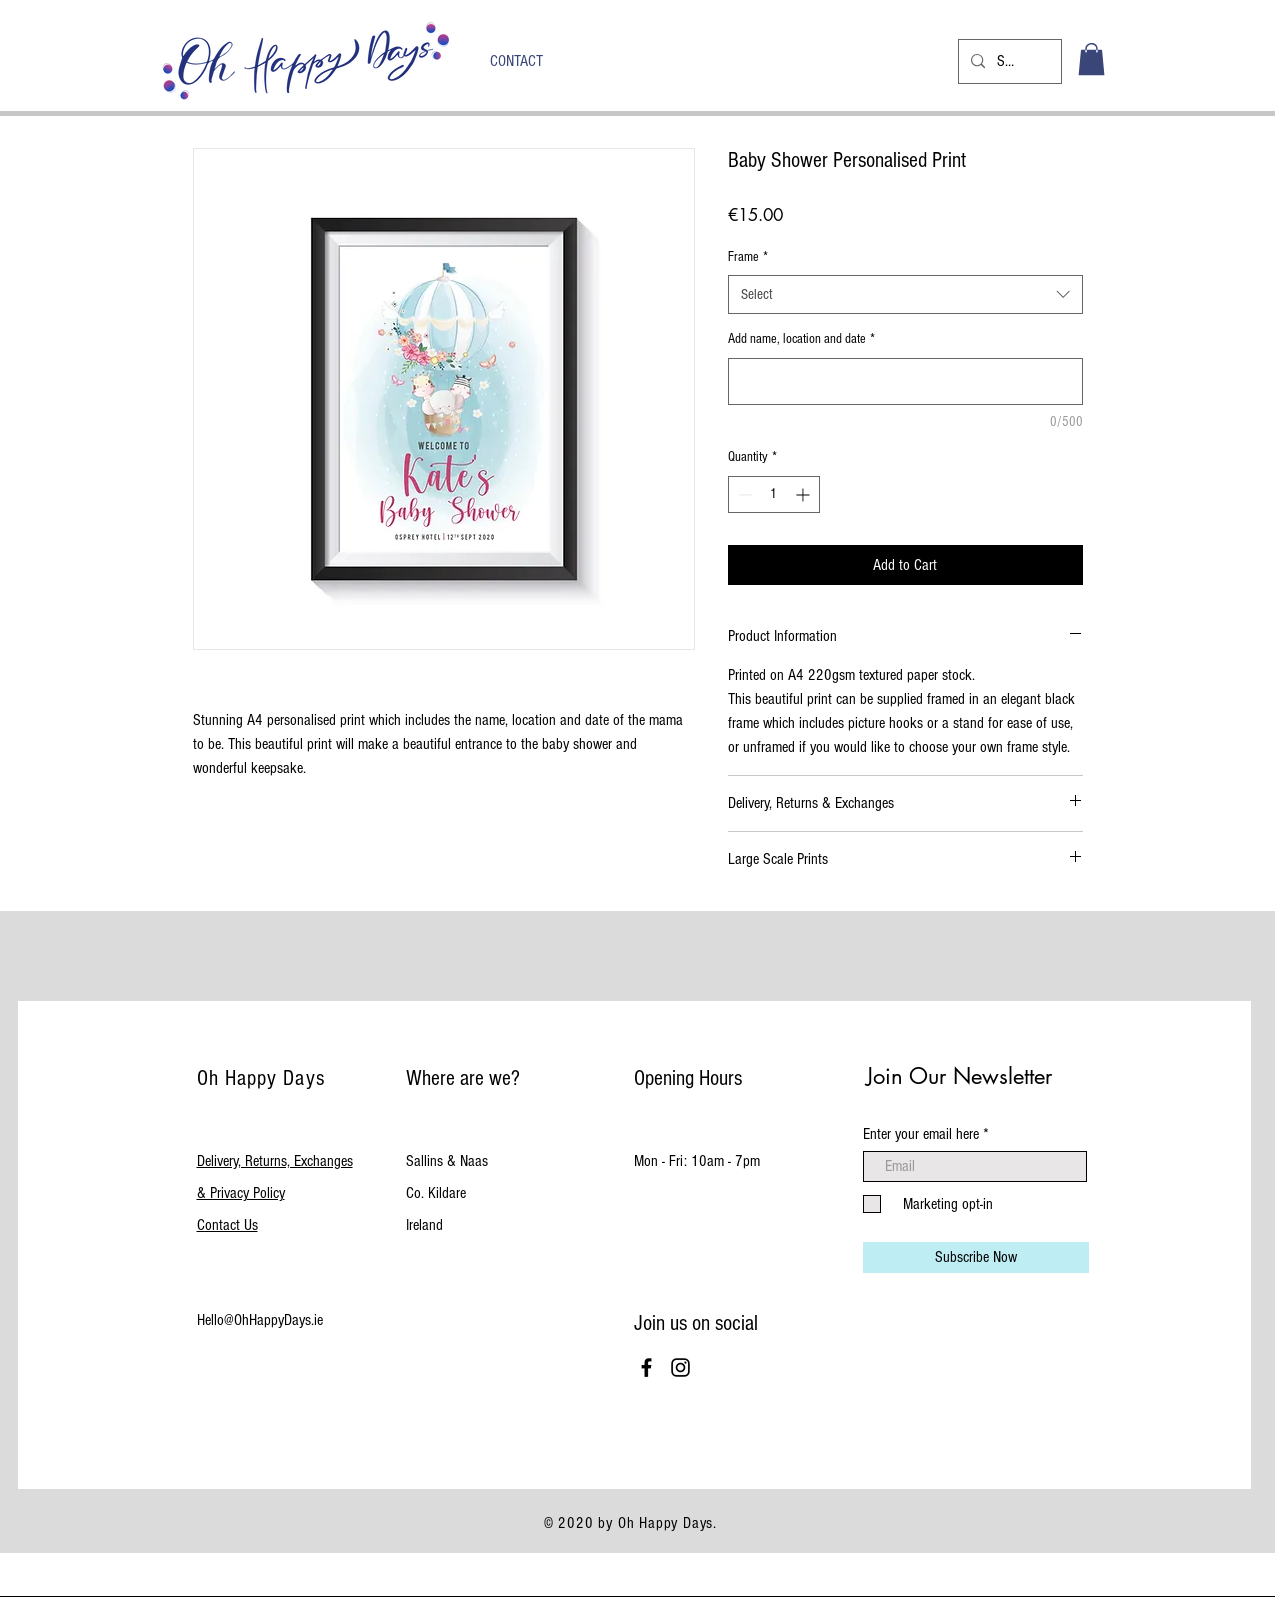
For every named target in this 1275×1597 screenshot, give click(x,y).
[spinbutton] (774, 494)
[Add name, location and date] (905, 381)
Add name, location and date (801, 339)
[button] (1091, 59)
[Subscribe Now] (976, 1257)
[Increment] (804, 494)
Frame (748, 257)
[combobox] (905, 294)
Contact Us (227, 1225)
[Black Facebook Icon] (646, 1367)
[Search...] (1008, 61)
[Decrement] (743, 494)
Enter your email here (921, 1134)
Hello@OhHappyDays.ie (260, 1320)
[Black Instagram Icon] (680, 1367)
